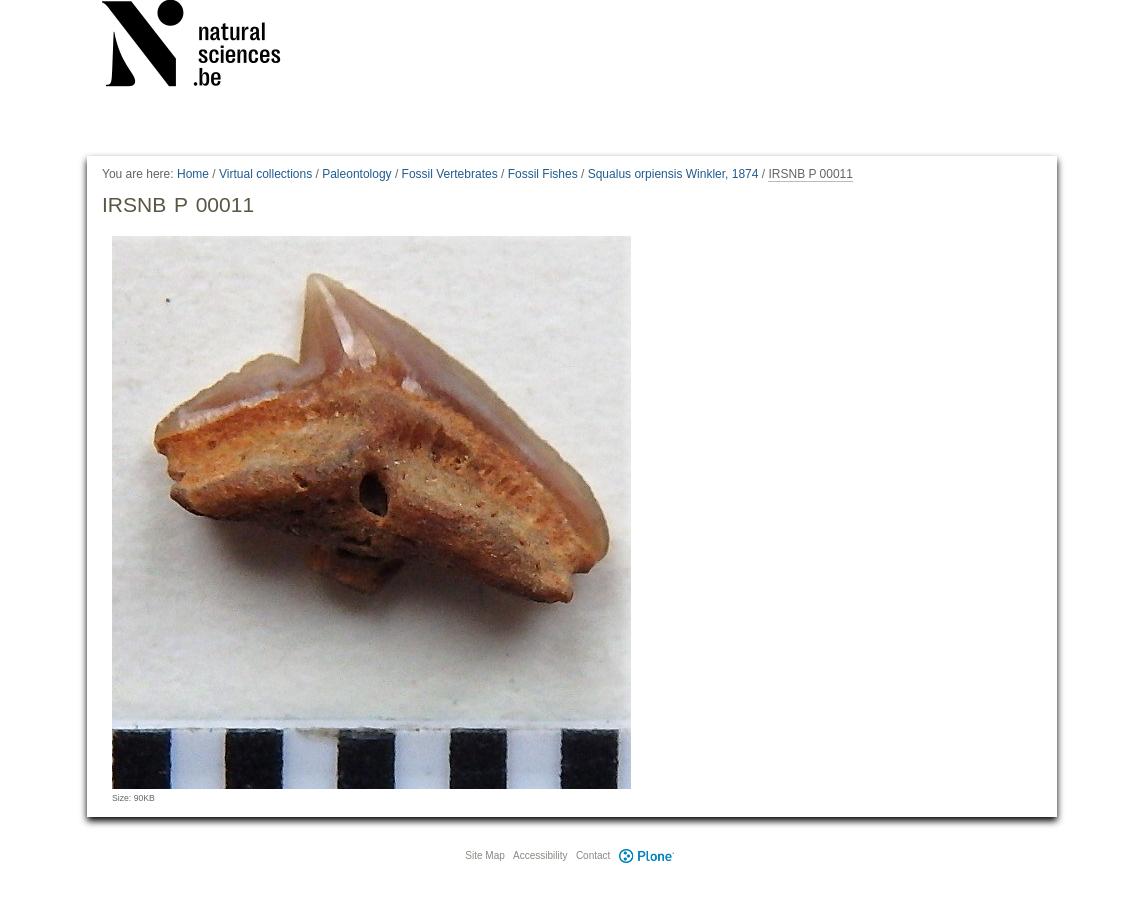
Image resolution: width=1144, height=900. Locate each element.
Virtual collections (265, 174)
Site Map (484, 855)
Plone (646, 855)
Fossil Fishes (543, 174)
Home (193, 174)
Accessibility (540, 855)
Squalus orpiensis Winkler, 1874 (673, 174)
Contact (593, 855)
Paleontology (356, 174)
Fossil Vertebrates (450, 174)
